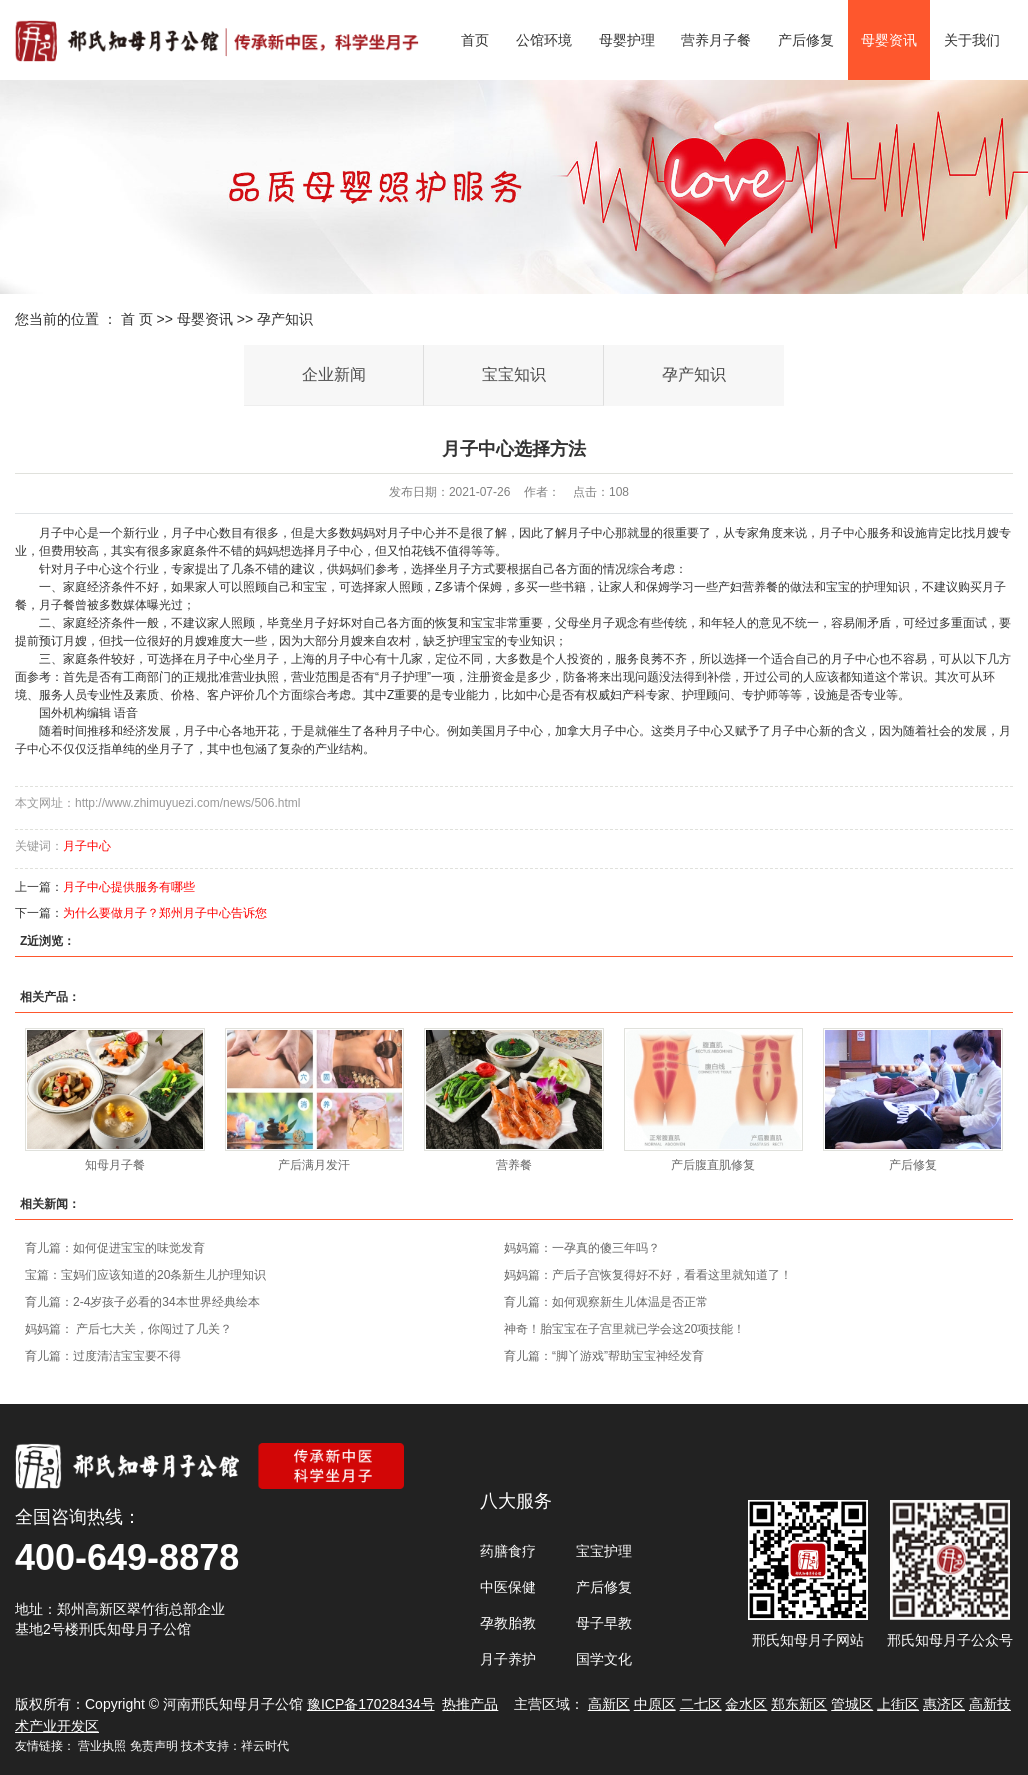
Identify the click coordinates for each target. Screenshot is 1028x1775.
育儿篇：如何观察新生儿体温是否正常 (606, 1302)
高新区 (609, 1704)
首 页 (137, 319)
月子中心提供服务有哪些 (129, 887)
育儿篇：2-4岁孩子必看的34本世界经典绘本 (142, 1302)
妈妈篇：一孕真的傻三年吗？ (582, 1248)
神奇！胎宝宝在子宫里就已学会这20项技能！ (624, 1329)
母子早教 (604, 1623)
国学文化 (604, 1659)
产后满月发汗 (314, 1165)
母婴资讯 (889, 40)
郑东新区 (799, 1704)
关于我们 (972, 40)
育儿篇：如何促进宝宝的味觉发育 (115, 1248)
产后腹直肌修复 (713, 1165)
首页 (475, 40)
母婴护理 (627, 40)
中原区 (655, 1704)
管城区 (852, 1704)
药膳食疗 (508, 1551)
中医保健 (508, 1587)
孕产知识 (285, 319)
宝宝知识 (514, 374)
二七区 (701, 1704)
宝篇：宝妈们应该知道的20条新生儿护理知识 (145, 1275)
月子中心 (87, 846)
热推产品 (470, 1704)
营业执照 (102, 1746)
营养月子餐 (716, 40)
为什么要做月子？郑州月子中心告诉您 (165, 913)
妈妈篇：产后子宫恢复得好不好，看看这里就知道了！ (648, 1275)
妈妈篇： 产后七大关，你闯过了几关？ (128, 1329)
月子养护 (508, 1659)
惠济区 (944, 1704)
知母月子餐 (115, 1165)
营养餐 (514, 1165)
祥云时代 (265, 1746)
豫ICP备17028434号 (371, 1704)
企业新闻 (334, 374)
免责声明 (154, 1746)
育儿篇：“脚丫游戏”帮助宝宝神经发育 (604, 1356)
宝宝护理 (604, 1551)
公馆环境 (544, 40)
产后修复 (806, 40)
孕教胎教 (508, 1623)
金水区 (746, 1704)
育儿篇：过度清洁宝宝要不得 (103, 1356)
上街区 (898, 1704)
